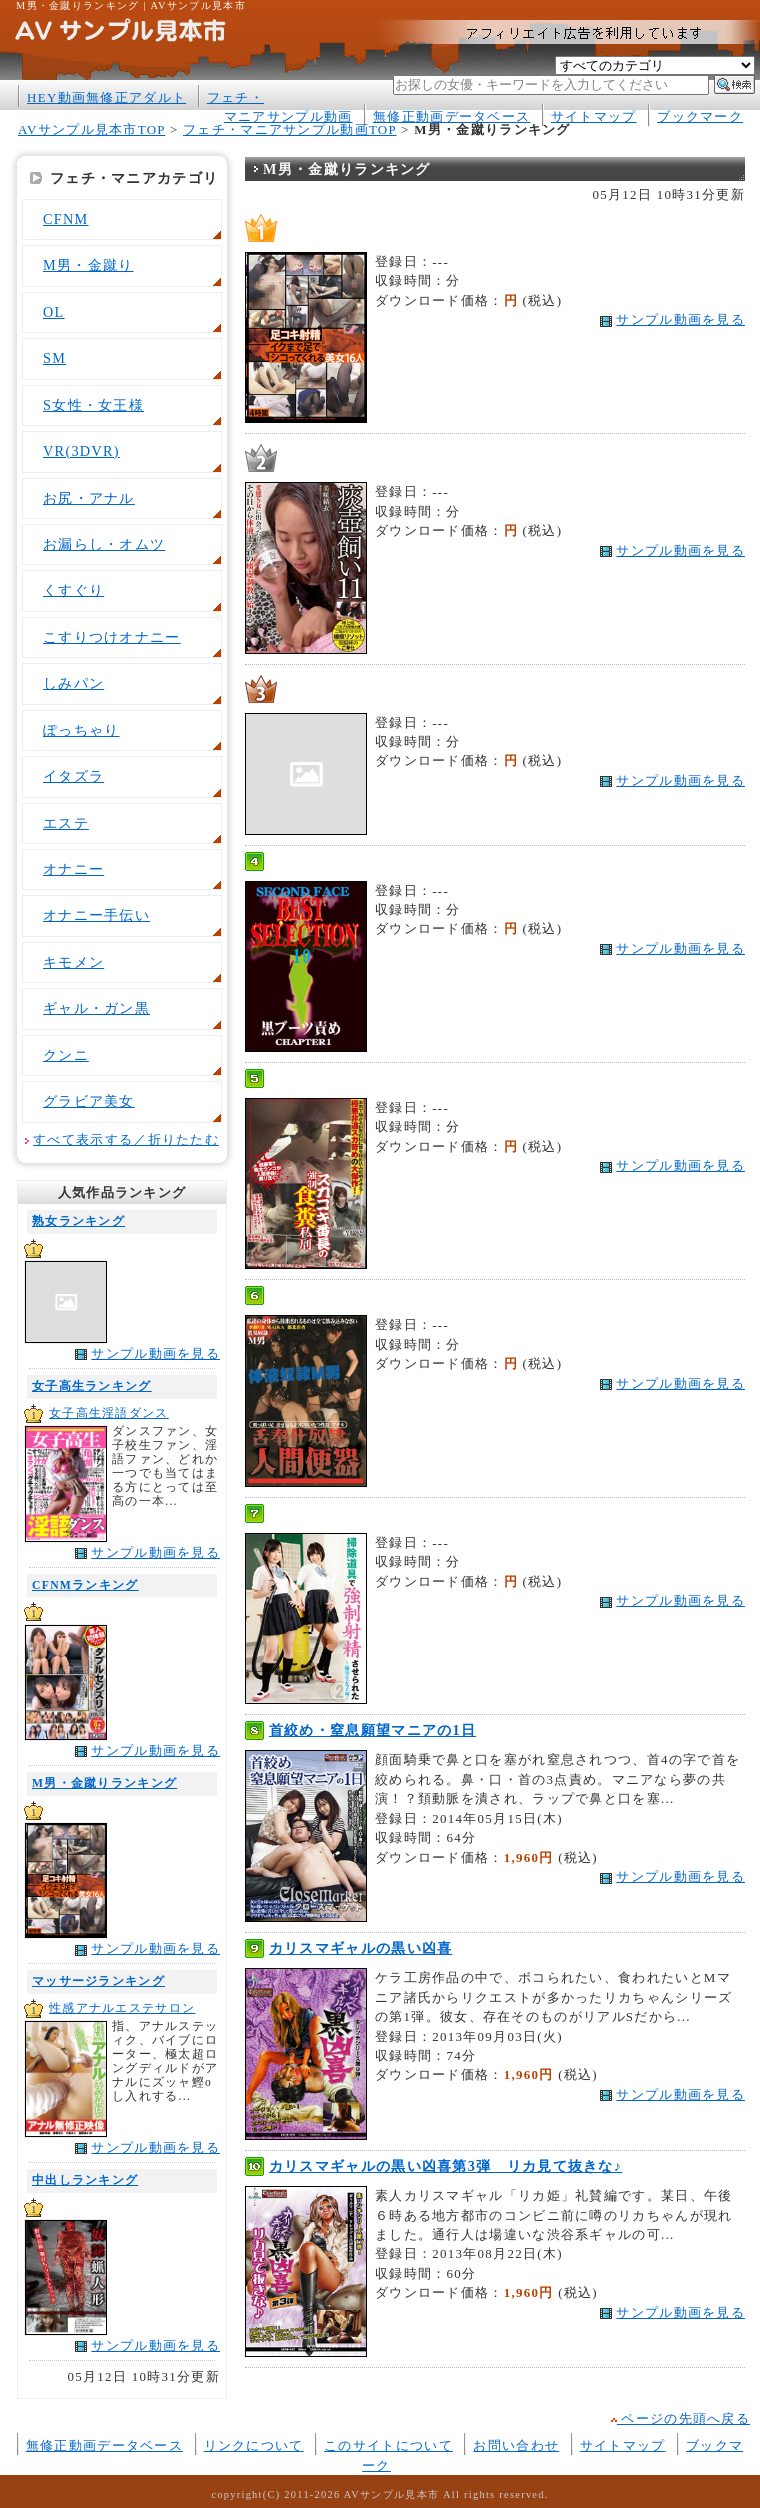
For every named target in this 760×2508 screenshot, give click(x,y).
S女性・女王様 (93, 405)
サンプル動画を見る (155, 1353)
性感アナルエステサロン (122, 2008)
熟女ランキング (78, 1221)
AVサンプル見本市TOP (91, 129)
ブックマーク (700, 116)
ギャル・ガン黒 (96, 1008)
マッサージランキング (98, 1981)
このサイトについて (388, 2445)
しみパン (73, 683)
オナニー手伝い (96, 915)
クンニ (66, 1055)
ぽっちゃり (81, 730)
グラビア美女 (89, 1101)
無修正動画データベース (451, 116)
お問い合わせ (516, 2445)
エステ (66, 823)
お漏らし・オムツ (104, 544)
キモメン (73, 962)
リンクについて (254, 2445)
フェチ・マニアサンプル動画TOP (290, 129)
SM (54, 358)
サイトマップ (594, 116)
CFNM (66, 219)
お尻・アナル (89, 498)
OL (54, 312)
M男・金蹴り (88, 265)
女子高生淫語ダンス (109, 1413)
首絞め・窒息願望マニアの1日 (372, 1730)
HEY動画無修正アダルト (106, 97)
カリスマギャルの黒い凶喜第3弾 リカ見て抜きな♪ (445, 2166)
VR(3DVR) (81, 451)
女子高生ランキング (92, 1386)
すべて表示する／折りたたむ (126, 1140)
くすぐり (73, 590)
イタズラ (73, 776)
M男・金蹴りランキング (104, 1783)
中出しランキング (85, 2180)
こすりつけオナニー (112, 637)
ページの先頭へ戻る (680, 2418)
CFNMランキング (85, 1585)
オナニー (73, 869)
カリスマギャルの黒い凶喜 (361, 1948)
